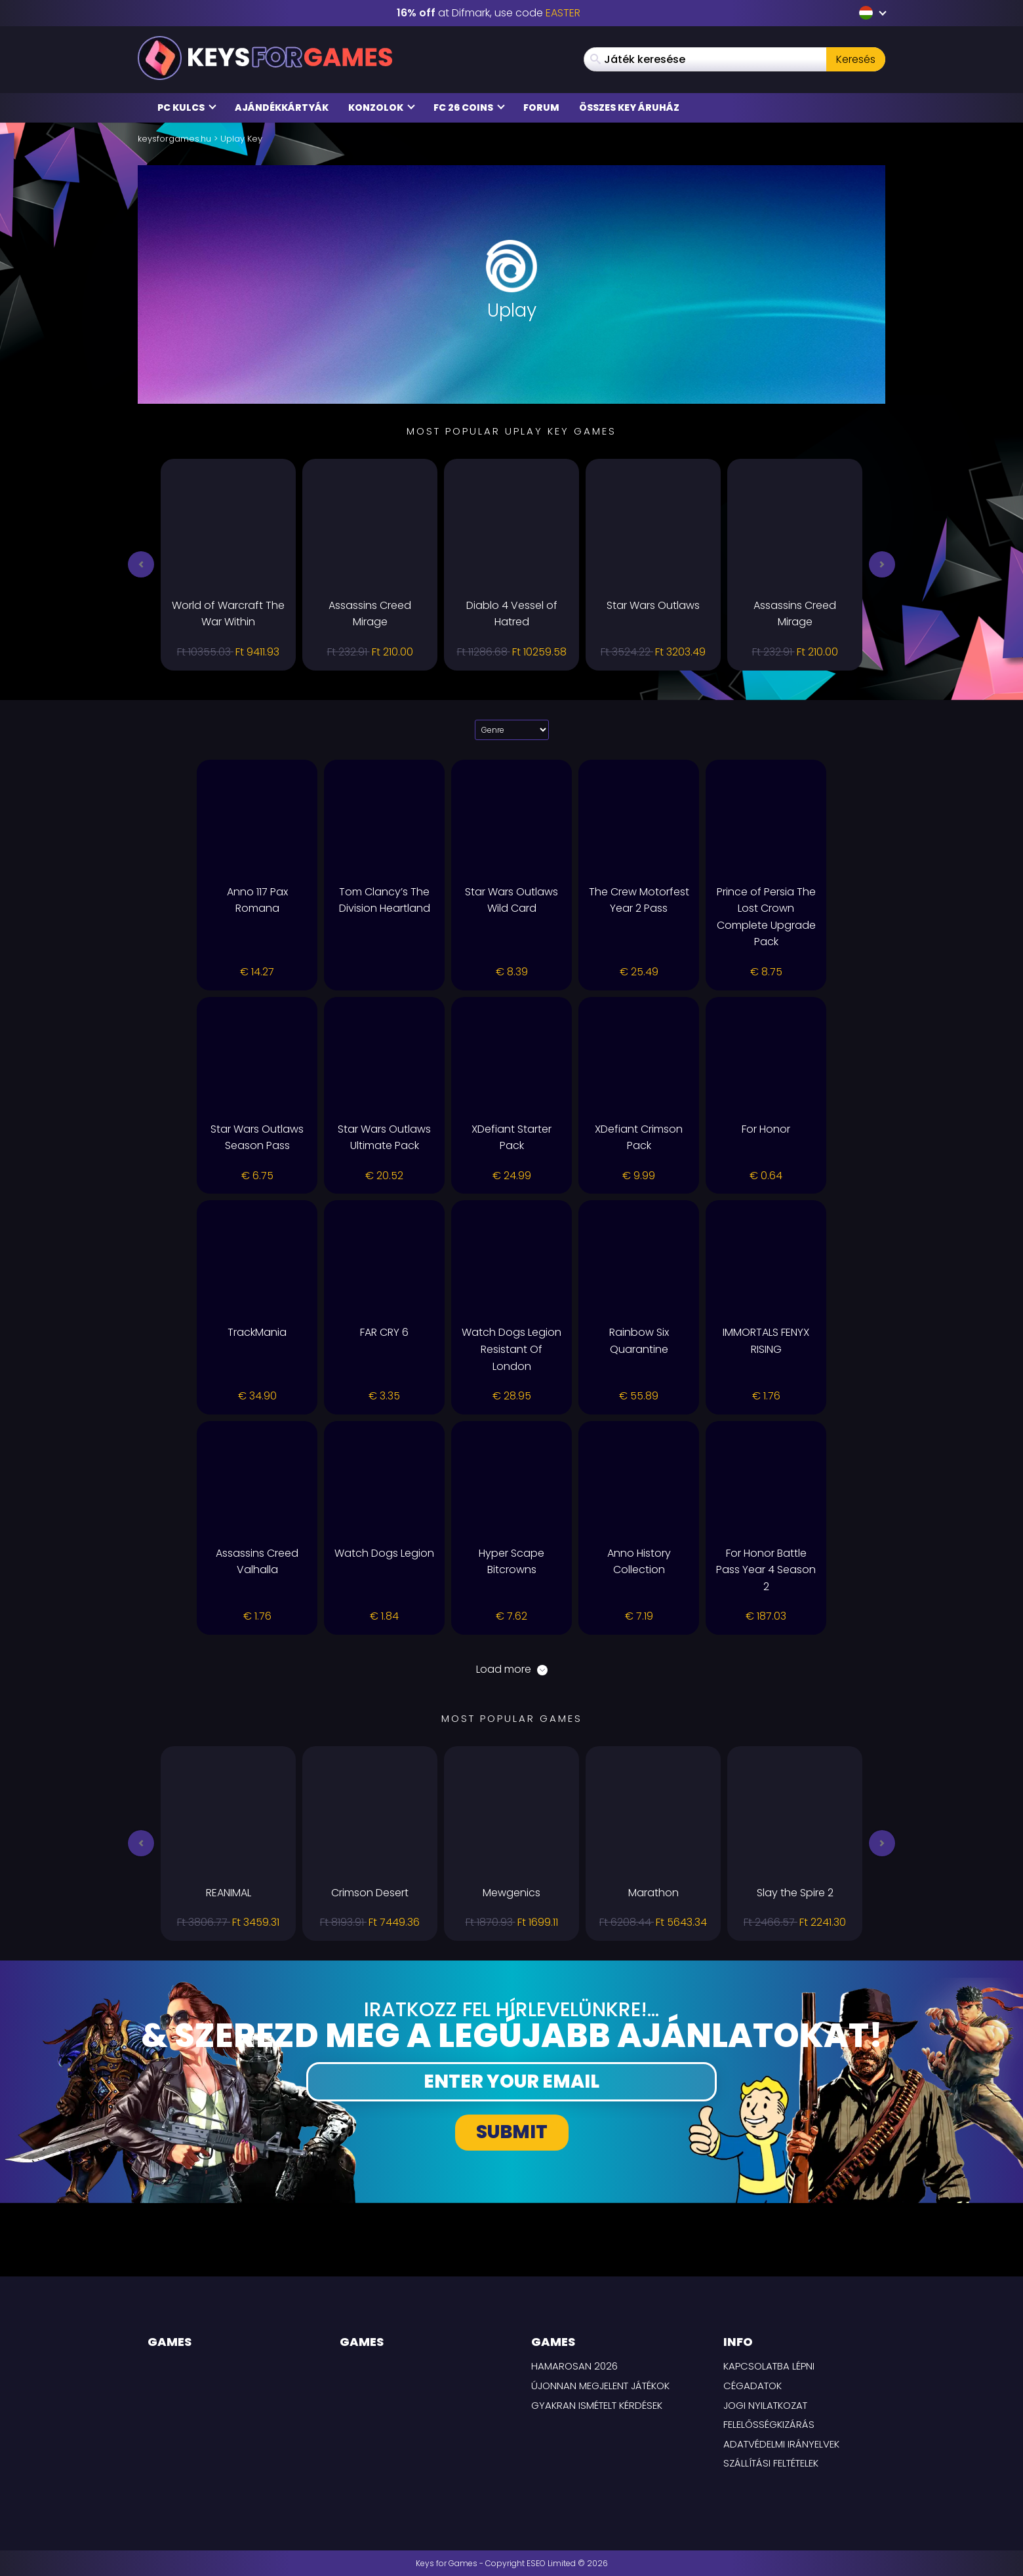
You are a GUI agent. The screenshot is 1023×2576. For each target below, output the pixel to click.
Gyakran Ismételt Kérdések (596, 2405)
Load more (512, 1669)
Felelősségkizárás (768, 2424)
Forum (541, 107)
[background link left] (75, 1288)
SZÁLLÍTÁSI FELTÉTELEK (770, 2463)
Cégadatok (752, 2385)
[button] (141, 564)
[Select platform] (512, 730)
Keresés (855, 59)
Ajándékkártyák (282, 107)
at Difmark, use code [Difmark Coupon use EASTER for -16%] (488, 12)
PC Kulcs (186, 107)
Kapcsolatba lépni (768, 2366)
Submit (512, 2132)
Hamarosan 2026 (574, 2366)
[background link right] (947, 1288)
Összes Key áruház (629, 107)
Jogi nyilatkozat (765, 2405)
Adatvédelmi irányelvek (781, 2444)
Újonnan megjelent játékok (600, 2385)
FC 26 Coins (469, 107)
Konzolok (381, 107)
